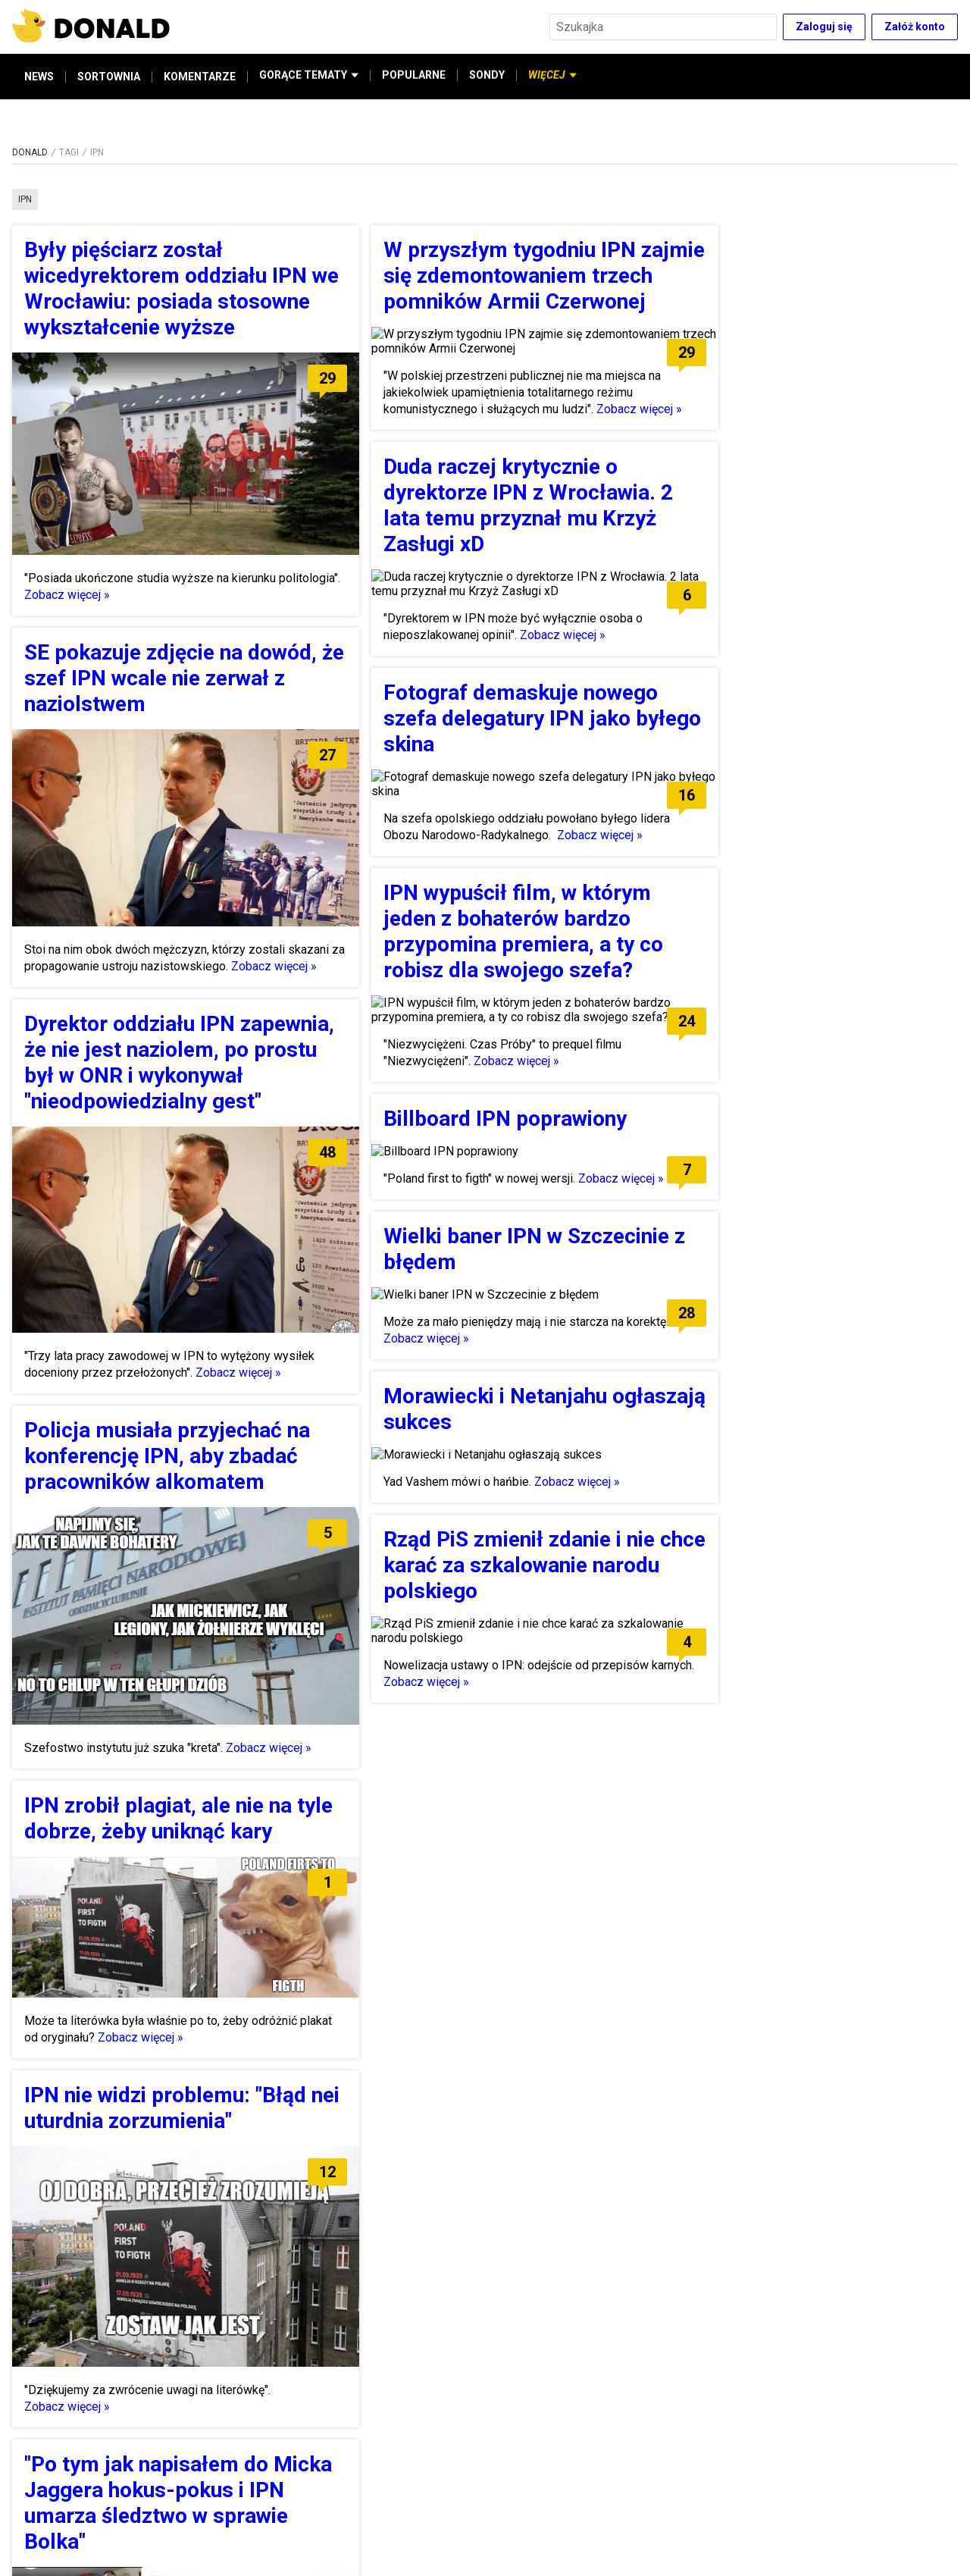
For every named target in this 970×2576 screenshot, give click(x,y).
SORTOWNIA (108, 77)
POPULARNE (414, 77)
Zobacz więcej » (67, 595)
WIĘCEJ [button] (552, 77)
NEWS (39, 77)
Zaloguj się (824, 26)
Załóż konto (914, 26)
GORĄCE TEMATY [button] (308, 77)
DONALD (30, 152)
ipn (25, 199)
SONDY (487, 77)
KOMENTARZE (200, 77)
